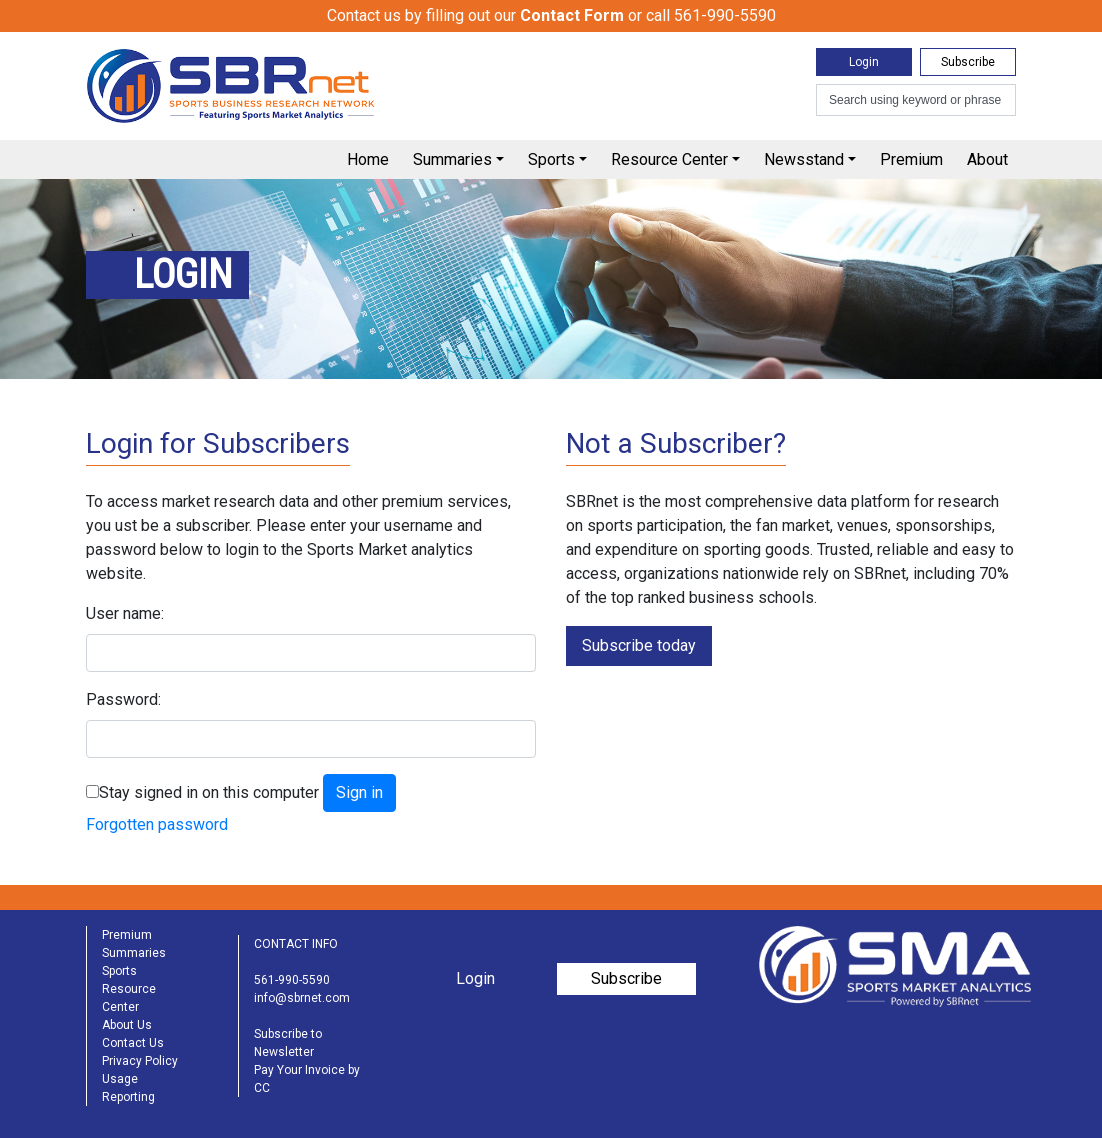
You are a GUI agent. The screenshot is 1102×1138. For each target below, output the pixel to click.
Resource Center (669, 159)
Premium (911, 159)
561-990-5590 (292, 980)
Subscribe (968, 62)
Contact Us (133, 1043)
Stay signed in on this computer (209, 792)
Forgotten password (157, 824)
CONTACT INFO (296, 944)
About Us (127, 1025)
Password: (123, 699)
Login (864, 62)
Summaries (452, 159)
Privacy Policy (140, 1061)
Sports (551, 159)
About (987, 159)
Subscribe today (639, 645)
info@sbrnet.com (302, 998)
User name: (125, 613)
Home (368, 159)
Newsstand (804, 159)
